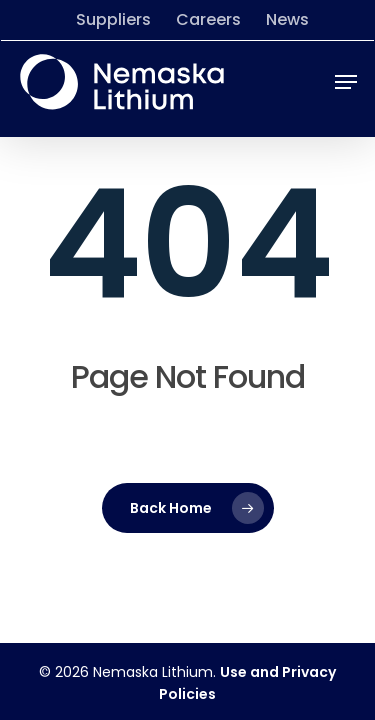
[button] (346, 82)
